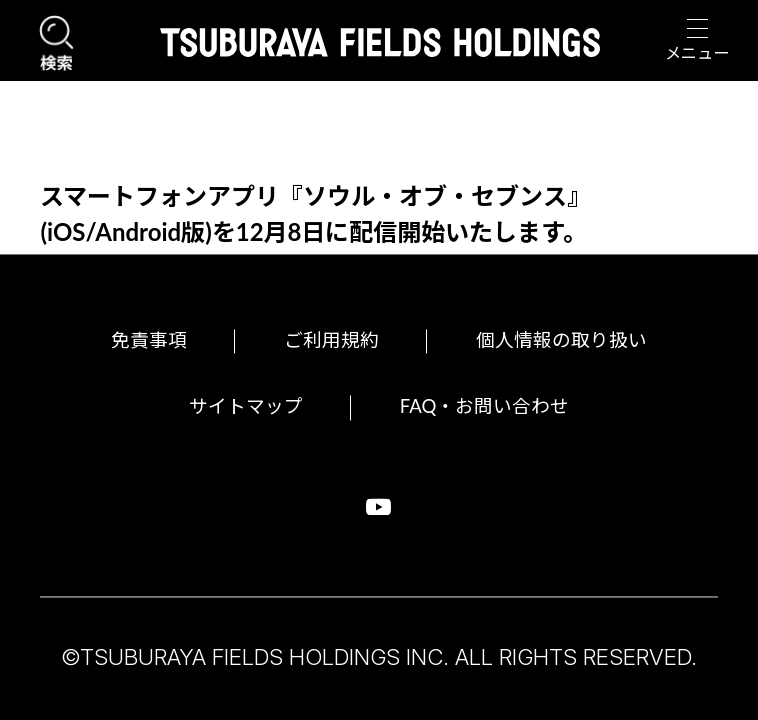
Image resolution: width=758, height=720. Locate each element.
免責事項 (128, 336)
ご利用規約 (324, 336)
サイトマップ (232, 405)
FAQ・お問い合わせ (494, 405)
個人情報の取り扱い (575, 336)
